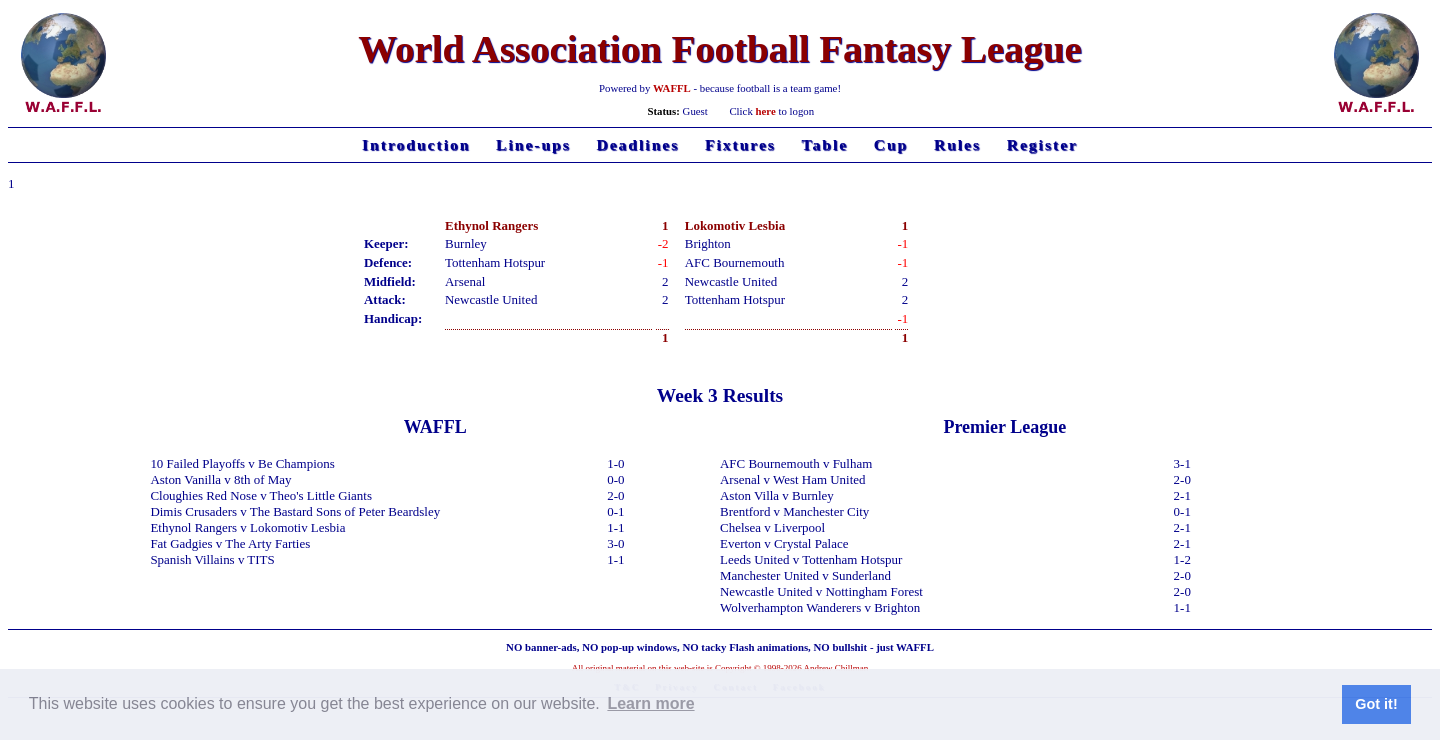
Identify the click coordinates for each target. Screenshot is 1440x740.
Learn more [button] (650, 703)
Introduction (416, 144)
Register (1042, 144)
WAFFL (672, 88)
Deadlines (637, 144)
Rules (957, 144)
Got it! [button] (1376, 704)
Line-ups (533, 144)
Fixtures (740, 144)
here (766, 111)
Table (825, 144)
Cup (891, 144)
